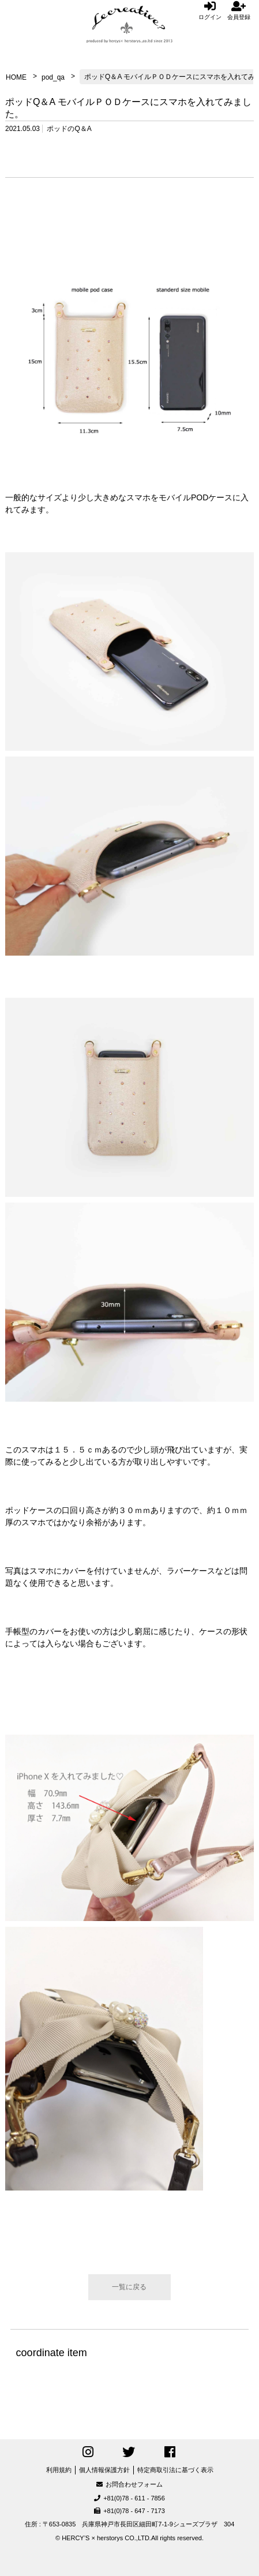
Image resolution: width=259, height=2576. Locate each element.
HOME (16, 77)
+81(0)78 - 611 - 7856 (129, 2498)
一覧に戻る (129, 2287)
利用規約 (59, 2469)
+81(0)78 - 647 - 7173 (129, 2510)
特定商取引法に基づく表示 (175, 2469)
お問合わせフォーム (129, 2484)
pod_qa (53, 77)
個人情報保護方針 (104, 2469)
